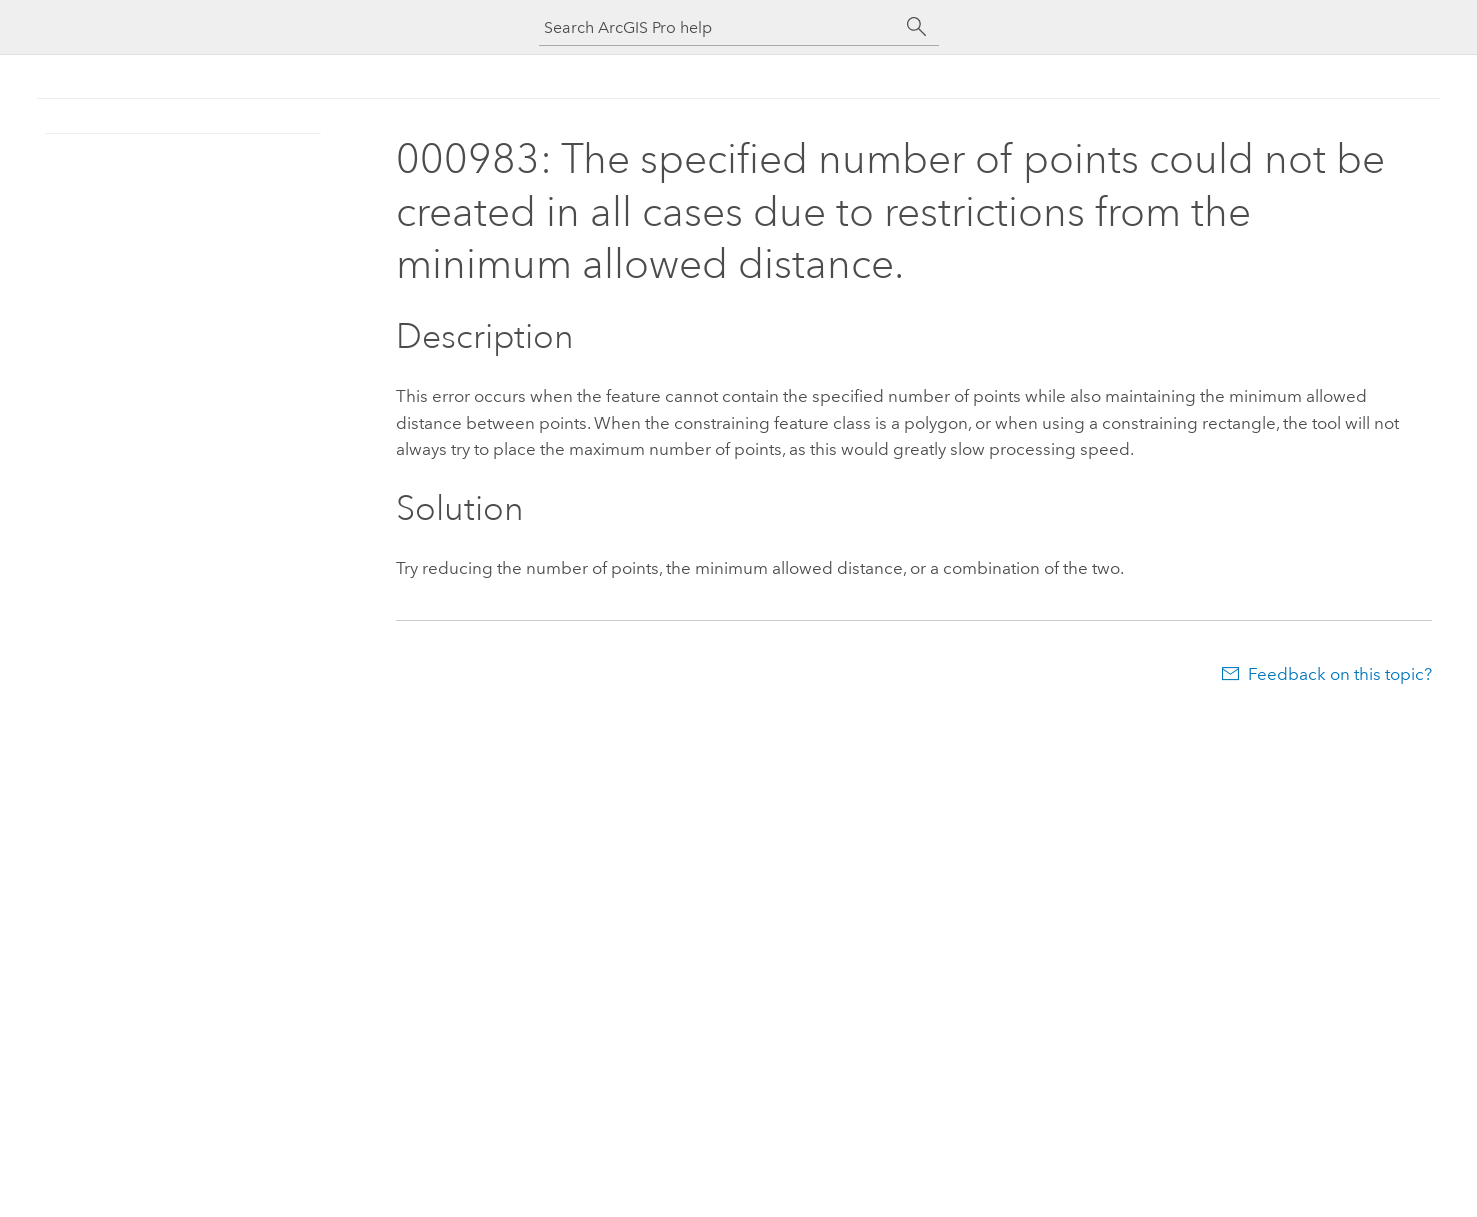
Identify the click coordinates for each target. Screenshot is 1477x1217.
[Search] (917, 27)
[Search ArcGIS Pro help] (719, 27)
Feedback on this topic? (1340, 674)
